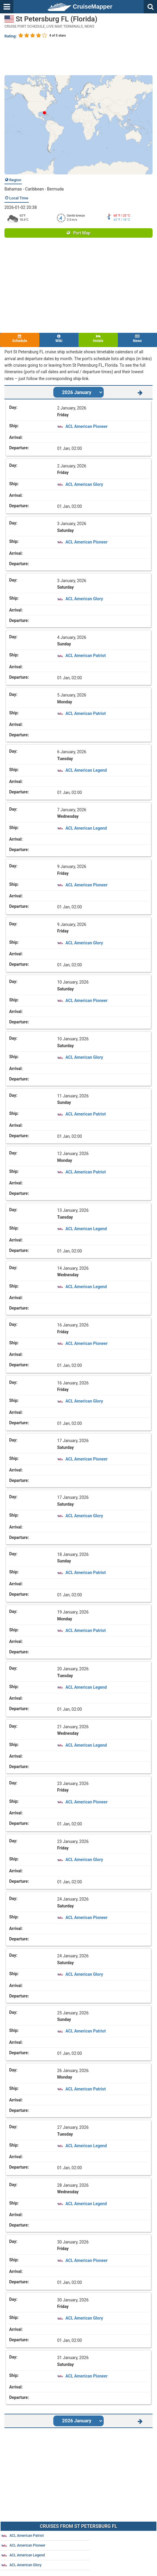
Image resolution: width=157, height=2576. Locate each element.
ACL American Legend (86, 770)
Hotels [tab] (98, 338)
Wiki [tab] (59, 338)
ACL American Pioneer (86, 426)
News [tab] (137, 338)
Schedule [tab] (19, 338)
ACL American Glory (84, 484)
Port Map (78, 233)
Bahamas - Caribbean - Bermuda (34, 189)
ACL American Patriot (85, 655)
